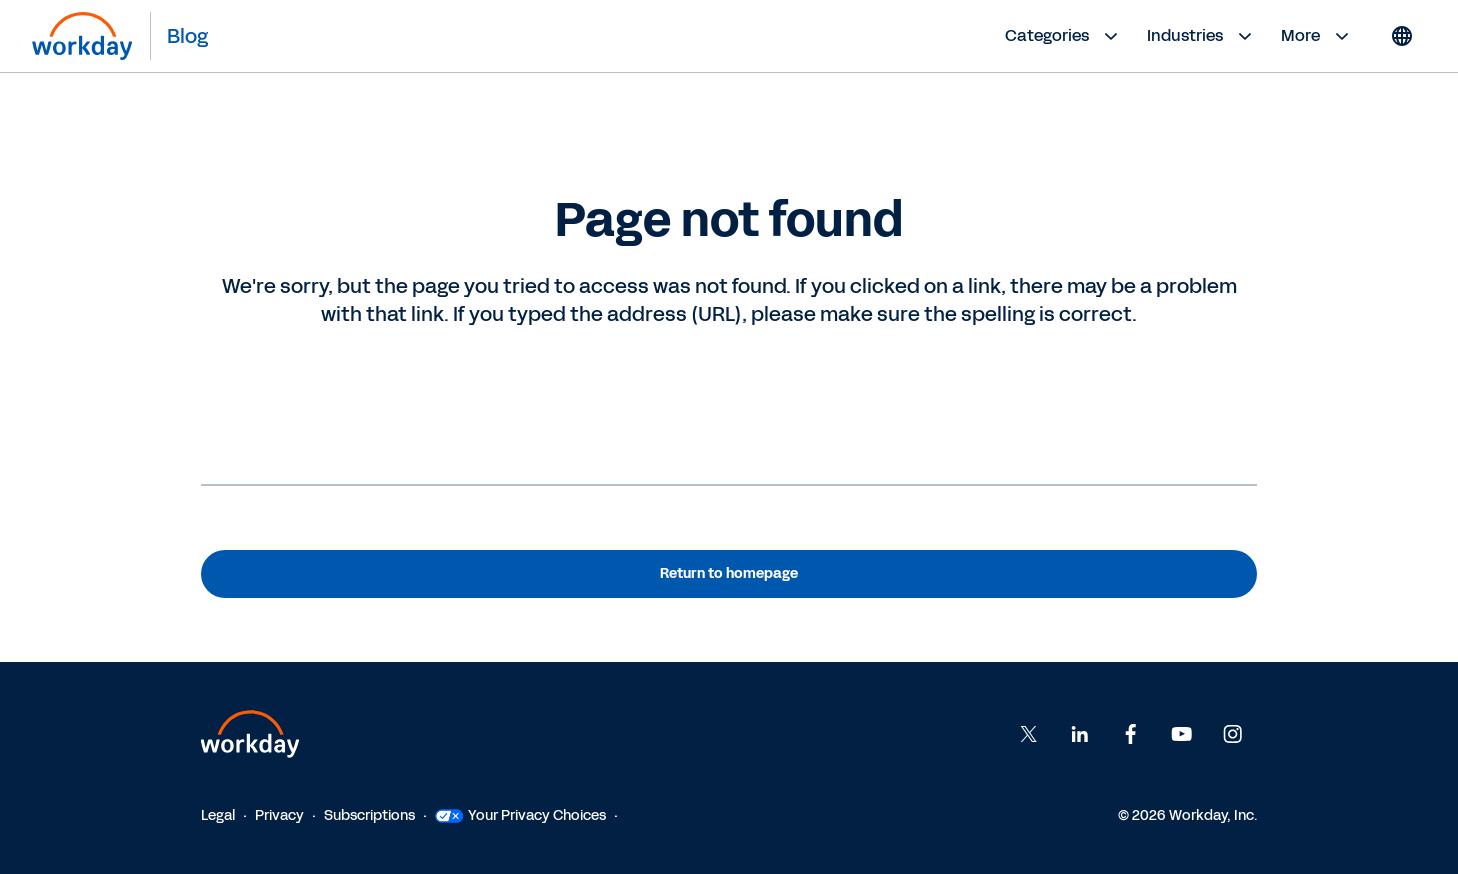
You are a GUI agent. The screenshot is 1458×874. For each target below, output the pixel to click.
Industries (1202, 36)
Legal (218, 815)
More (1317, 36)
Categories (1064, 36)
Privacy (279, 815)
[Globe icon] (1402, 36)
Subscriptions (369, 815)
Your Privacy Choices (520, 815)
